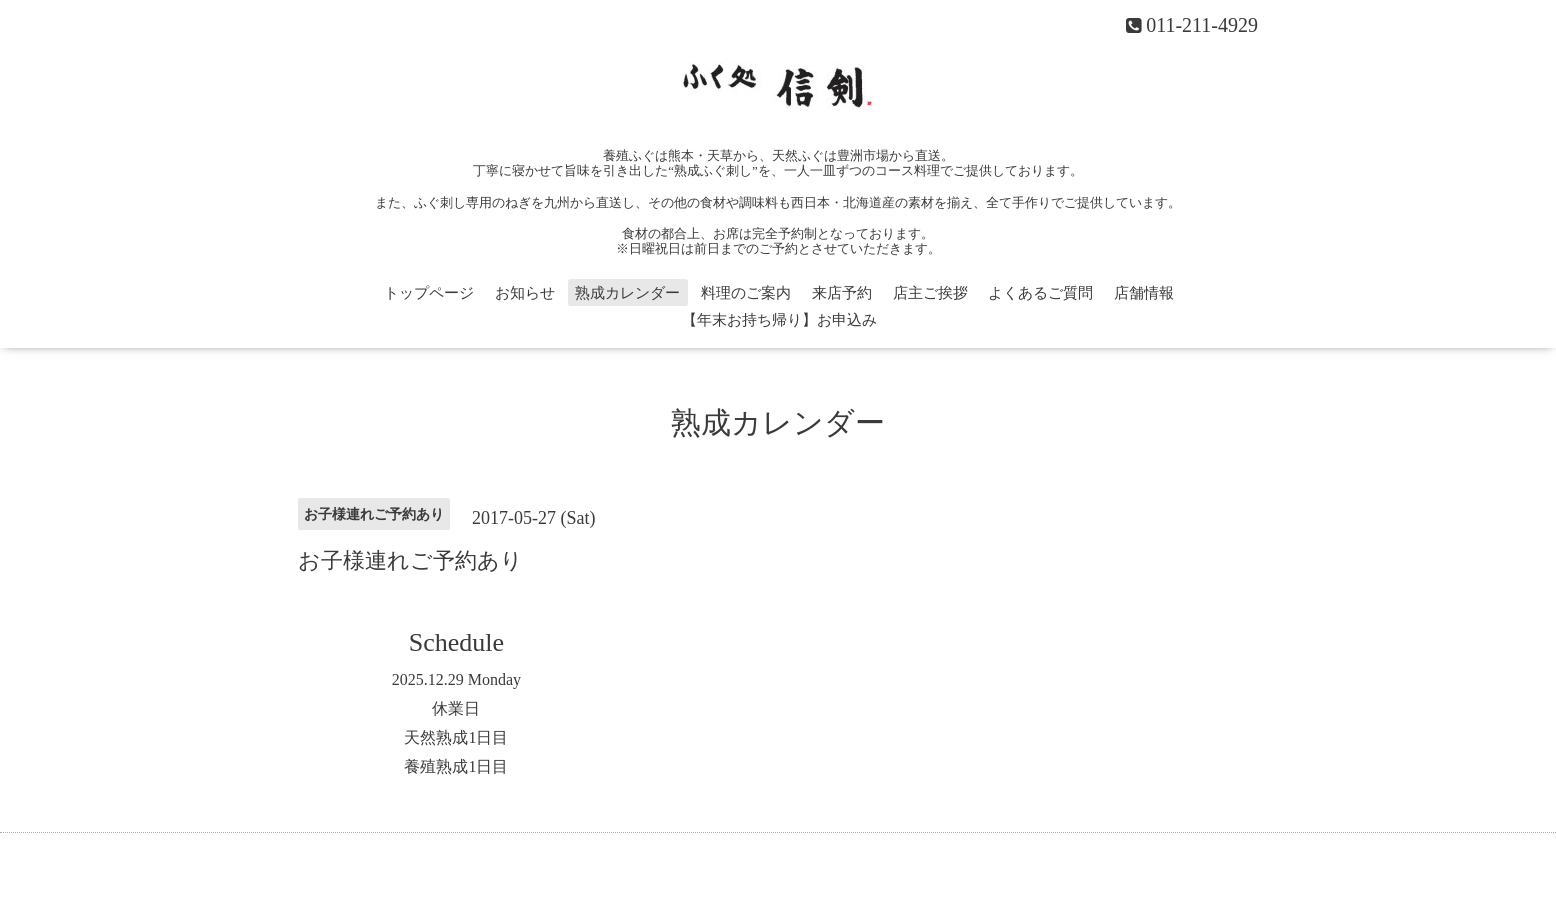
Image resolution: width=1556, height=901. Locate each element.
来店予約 (842, 293)
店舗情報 (1144, 293)
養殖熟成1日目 (456, 766)
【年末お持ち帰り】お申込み (779, 320)
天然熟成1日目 (456, 737)
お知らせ (525, 293)
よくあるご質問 (1040, 293)
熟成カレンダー (627, 293)
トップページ (429, 293)
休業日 (456, 708)
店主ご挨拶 (930, 293)
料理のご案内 (746, 293)
